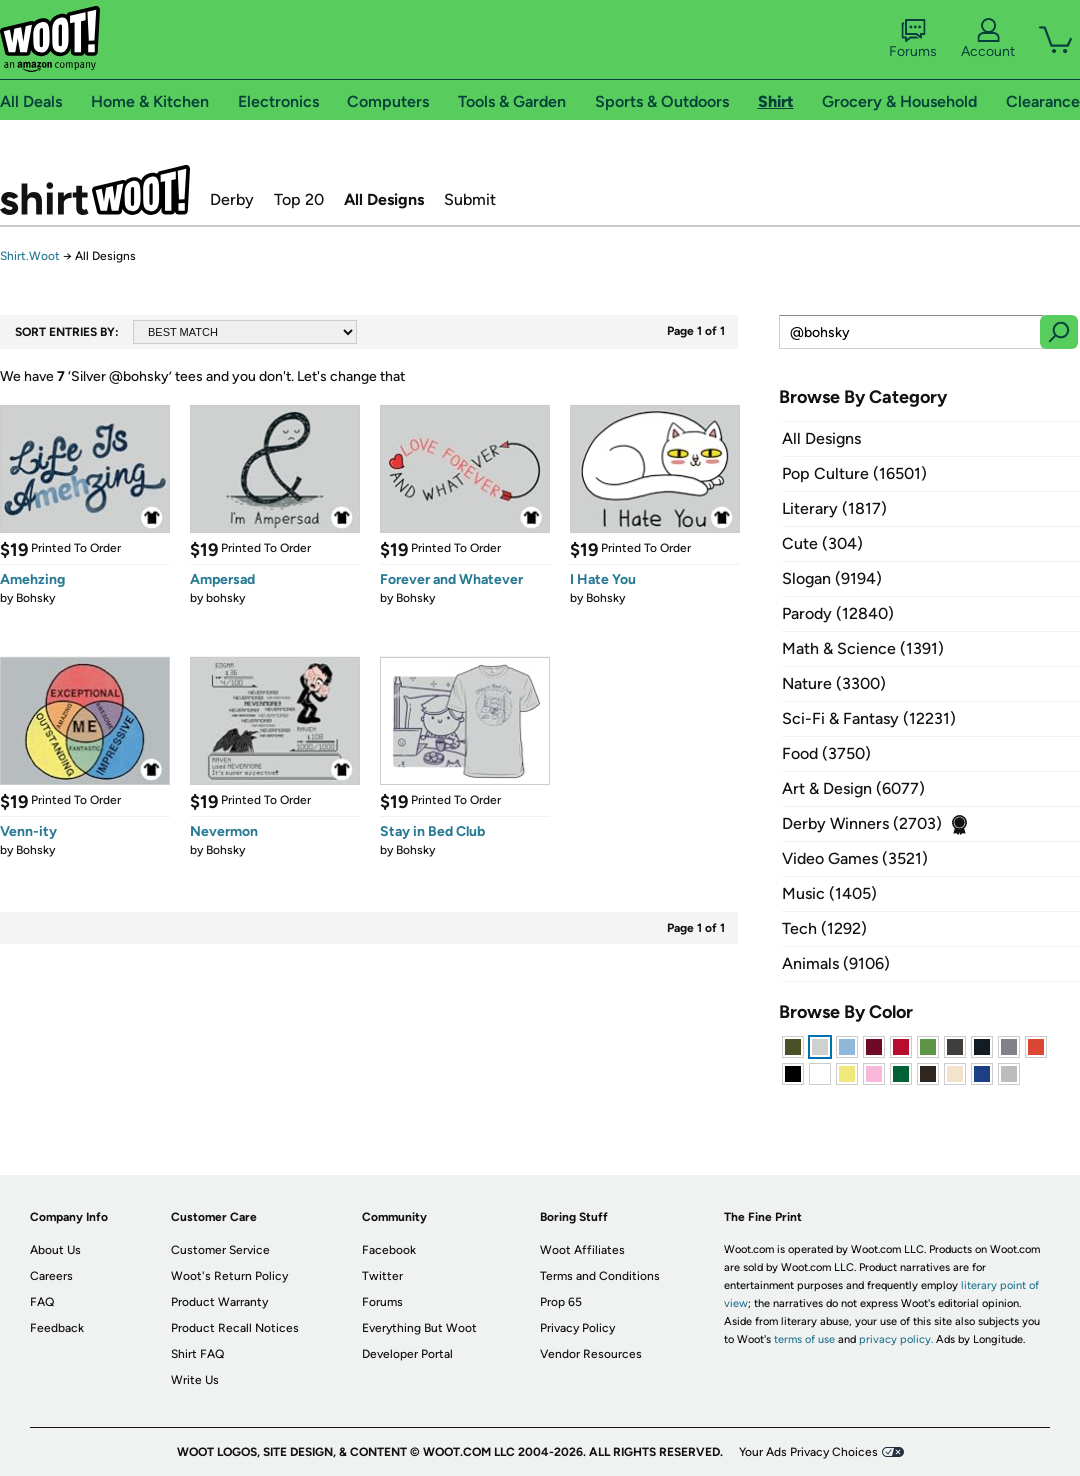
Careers (51, 1276)
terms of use (804, 1339)
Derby (232, 199)
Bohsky (35, 598)
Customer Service (220, 1250)
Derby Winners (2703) (862, 823)
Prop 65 (561, 1302)
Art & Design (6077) (853, 788)
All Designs (384, 199)
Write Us (195, 1380)
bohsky (225, 598)
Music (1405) (829, 893)
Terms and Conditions (600, 1276)
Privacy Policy (577, 1328)
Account (988, 39)
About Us (55, 1250)
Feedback (57, 1328)
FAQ (42, 1302)
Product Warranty (219, 1302)
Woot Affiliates (582, 1250)
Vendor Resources (591, 1354)
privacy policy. (896, 1339)
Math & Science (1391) (863, 648)
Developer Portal (407, 1354)
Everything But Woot (419, 1328)
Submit (470, 199)
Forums (913, 39)
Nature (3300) (834, 683)
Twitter (382, 1276)
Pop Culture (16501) (854, 473)
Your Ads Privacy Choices (808, 1452)
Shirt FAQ (197, 1354)
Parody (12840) (838, 613)
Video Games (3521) (855, 858)
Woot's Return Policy (229, 1276)
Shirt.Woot (95, 190)
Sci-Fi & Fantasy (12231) (869, 718)
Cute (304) (822, 543)
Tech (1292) (824, 928)
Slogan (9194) (832, 578)
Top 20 (299, 199)
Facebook (389, 1250)
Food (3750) (826, 753)
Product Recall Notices (235, 1328)
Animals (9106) (836, 963)
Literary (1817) (834, 508)
